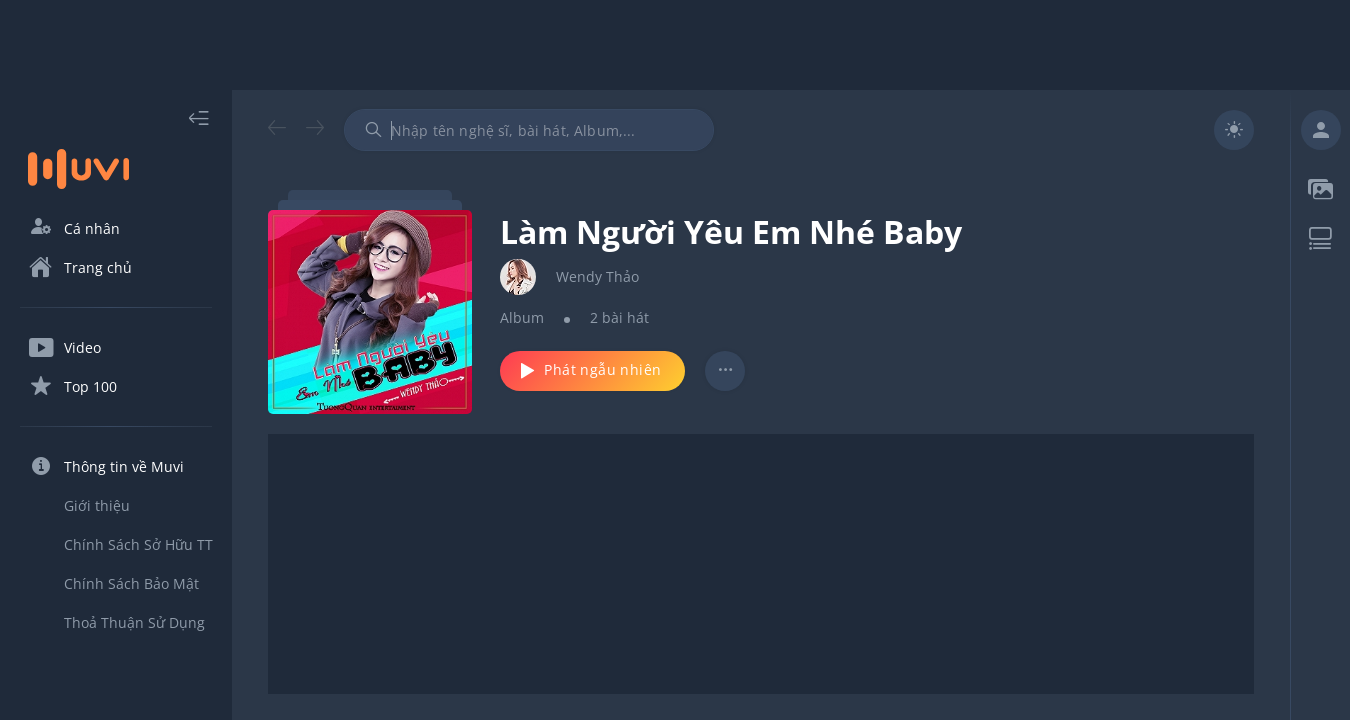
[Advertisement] (675, 45)
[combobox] (529, 130)
